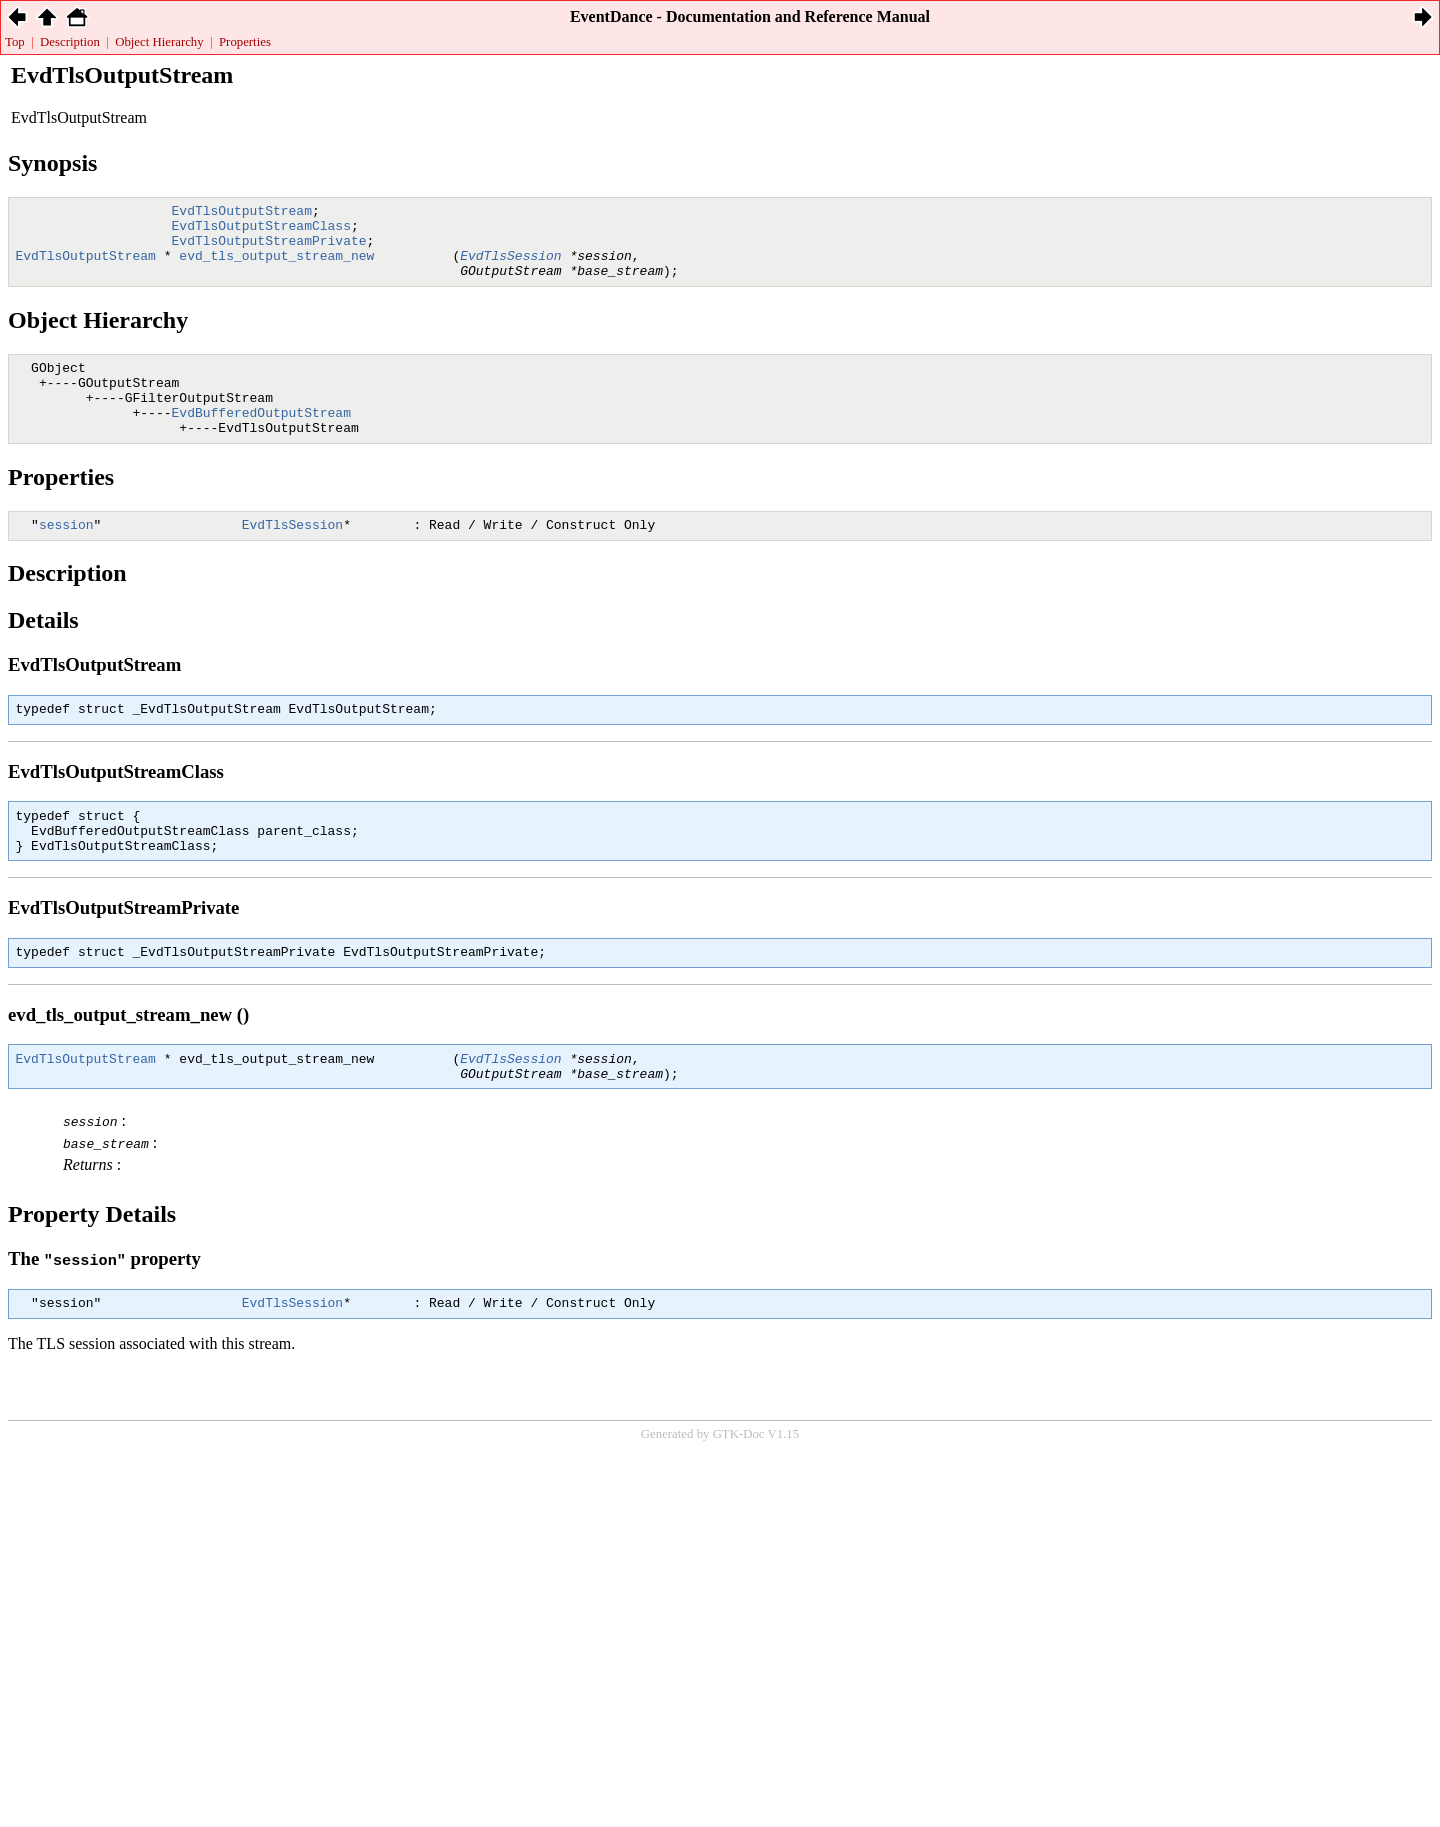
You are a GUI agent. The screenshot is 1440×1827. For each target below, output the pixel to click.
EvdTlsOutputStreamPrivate (269, 249)
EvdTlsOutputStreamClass (261, 231)
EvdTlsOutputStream (242, 213)
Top (15, 42)
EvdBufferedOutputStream (261, 439)
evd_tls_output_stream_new (276, 267)
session (66, 557)
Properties (245, 42)
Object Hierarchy (159, 42)
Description (70, 42)
